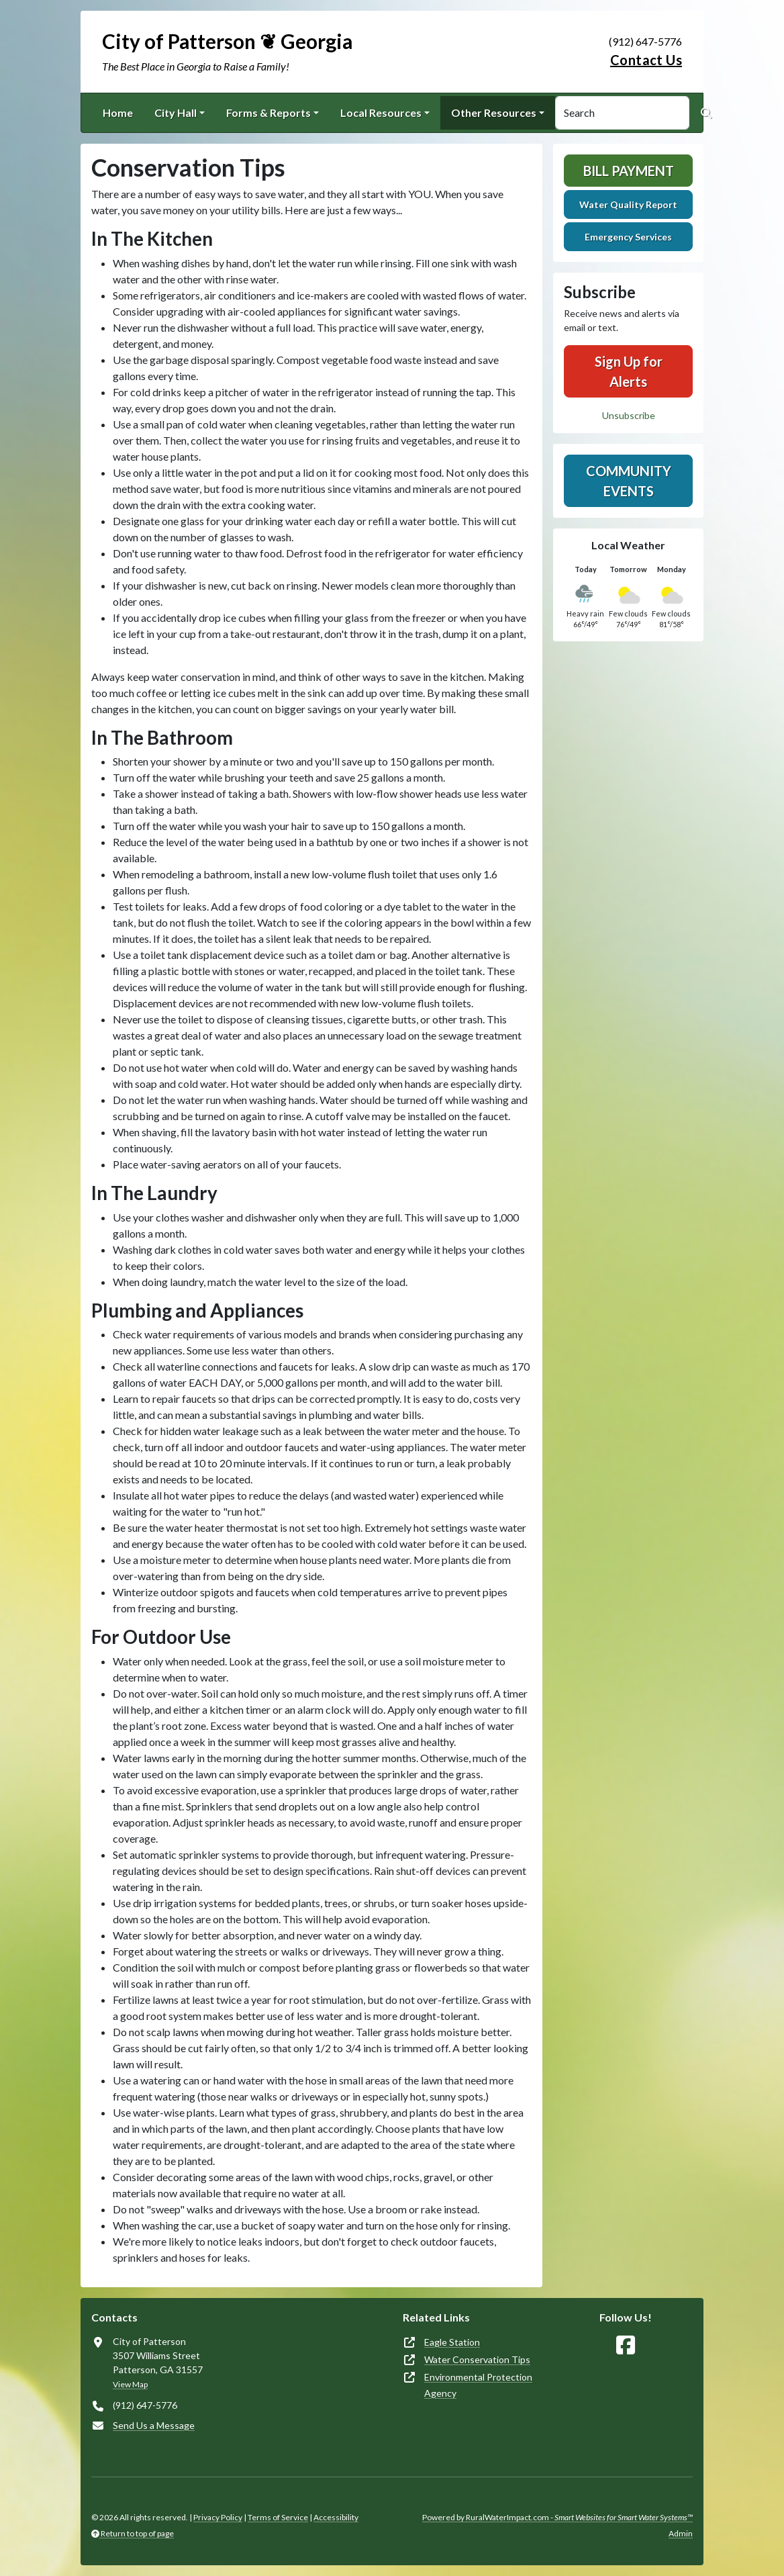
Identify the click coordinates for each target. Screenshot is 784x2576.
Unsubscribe (628, 415)
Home (118, 112)
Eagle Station (452, 2342)
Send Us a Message (154, 2425)
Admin (681, 2533)
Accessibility (335, 2517)
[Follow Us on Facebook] (625, 2345)
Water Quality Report (628, 204)
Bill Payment (628, 171)
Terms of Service (278, 2517)
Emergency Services (628, 236)
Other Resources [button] (493, 112)
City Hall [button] (175, 112)
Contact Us (646, 60)
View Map (130, 2384)
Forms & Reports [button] (268, 112)
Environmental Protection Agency (478, 2385)
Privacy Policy (217, 2517)
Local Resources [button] (381, 112)
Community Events (628, 481)
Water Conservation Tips (477, 2359)
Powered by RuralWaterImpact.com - (557, 2517)
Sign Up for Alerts (629, 371)
